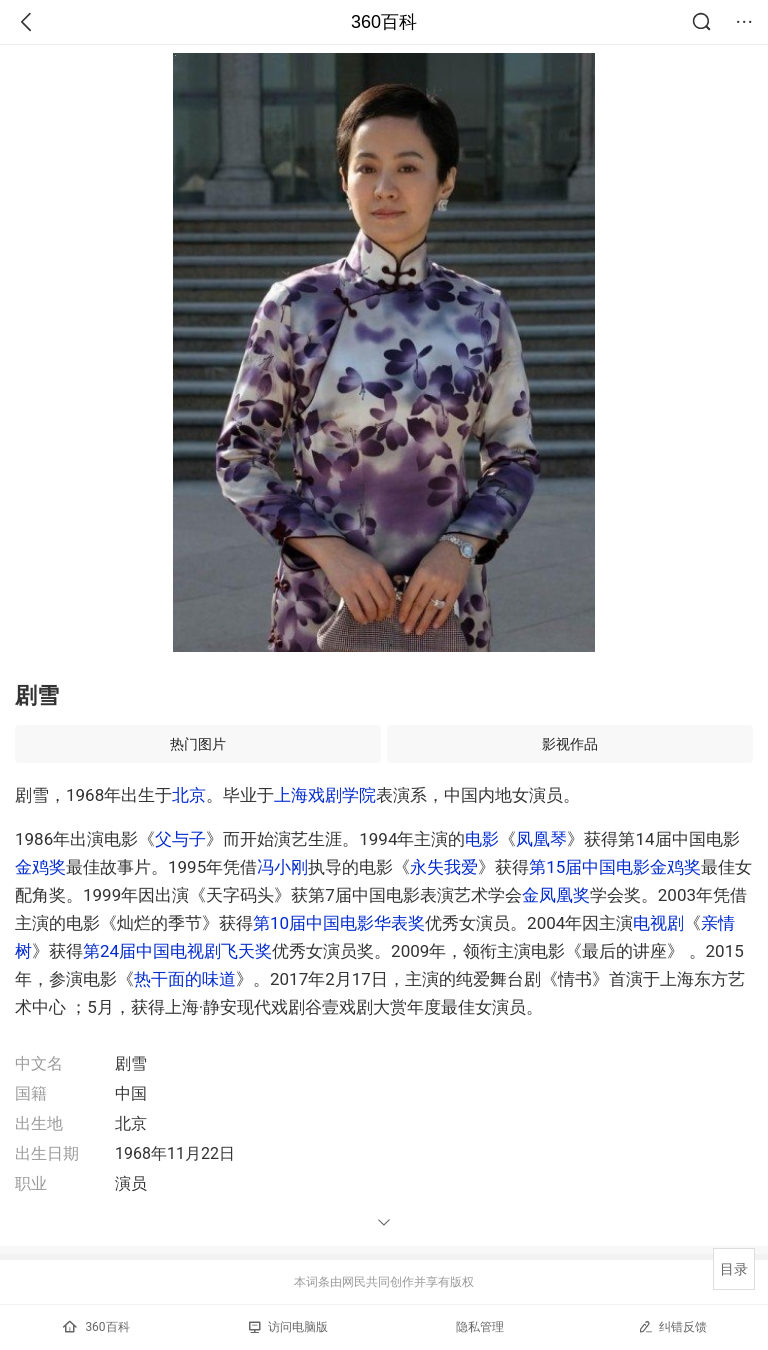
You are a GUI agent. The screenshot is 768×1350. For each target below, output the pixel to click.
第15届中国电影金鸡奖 (615, 867)
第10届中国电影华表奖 (339, 923)
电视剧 (658, 923)
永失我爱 (444, 867)
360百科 (384, 22)
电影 (482, 839)
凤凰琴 (541, 839)
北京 (189, 795)
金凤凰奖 (556, 895)
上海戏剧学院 (325, 795)
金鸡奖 (40, 867)
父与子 (180, 839)
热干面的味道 (185, 979)
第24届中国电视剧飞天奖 (177, 951)
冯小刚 (282, 867)
